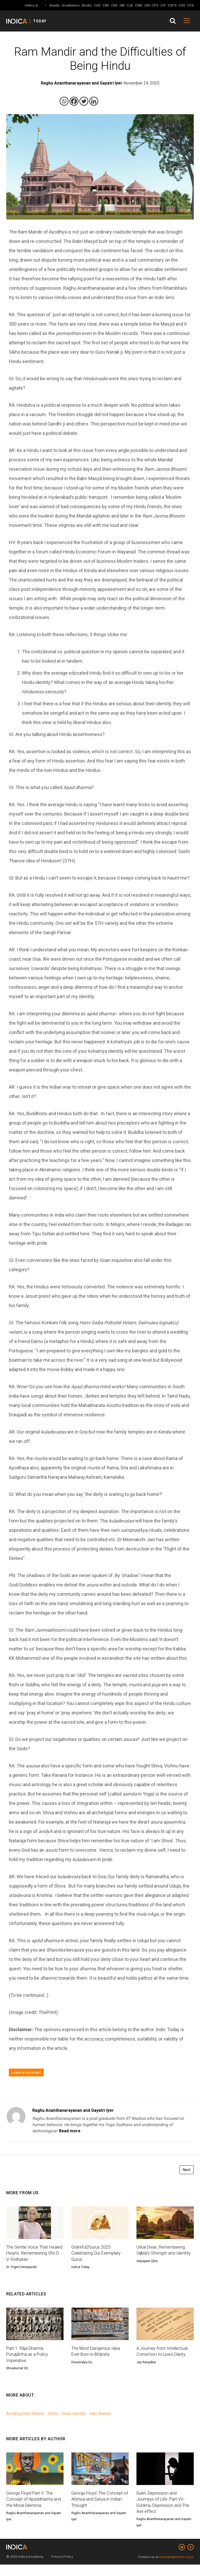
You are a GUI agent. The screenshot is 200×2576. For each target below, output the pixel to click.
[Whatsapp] (64, 101)
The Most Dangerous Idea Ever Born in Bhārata (97, 2360)
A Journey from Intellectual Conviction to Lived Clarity (163, 2360)
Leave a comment (26, 2072)
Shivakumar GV (17, 2377)
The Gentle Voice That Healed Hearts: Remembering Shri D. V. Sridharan (29, 2257)
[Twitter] (83, 101)
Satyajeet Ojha (147, 2268)
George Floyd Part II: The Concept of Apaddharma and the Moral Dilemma (31, 2509)
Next (186, 2170)
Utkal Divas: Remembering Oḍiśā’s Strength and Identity (162, 2254)
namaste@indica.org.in (176, 2568)
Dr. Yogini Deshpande (21, 2275)
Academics (71, 5)
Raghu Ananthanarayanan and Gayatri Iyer (73, 2110)
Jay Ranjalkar (146, 2371)
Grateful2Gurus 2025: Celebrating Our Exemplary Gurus (98, 2254)
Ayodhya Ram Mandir (25, 2422)
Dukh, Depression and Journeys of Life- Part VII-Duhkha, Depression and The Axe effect (164, 2512)
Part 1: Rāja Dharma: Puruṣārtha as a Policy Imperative (28, 2363)
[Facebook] (74, 101)
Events (54, 5)
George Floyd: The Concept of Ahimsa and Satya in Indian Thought (99, 2509)
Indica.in (31, 5)
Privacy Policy (62, 2568)
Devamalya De (81, 2371)
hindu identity (74, 2422)
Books (87, 5)
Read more (69, 2130)
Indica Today (80, 2268)
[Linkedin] (93, 101)
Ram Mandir (100, 2422)
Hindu (53, 2422)
